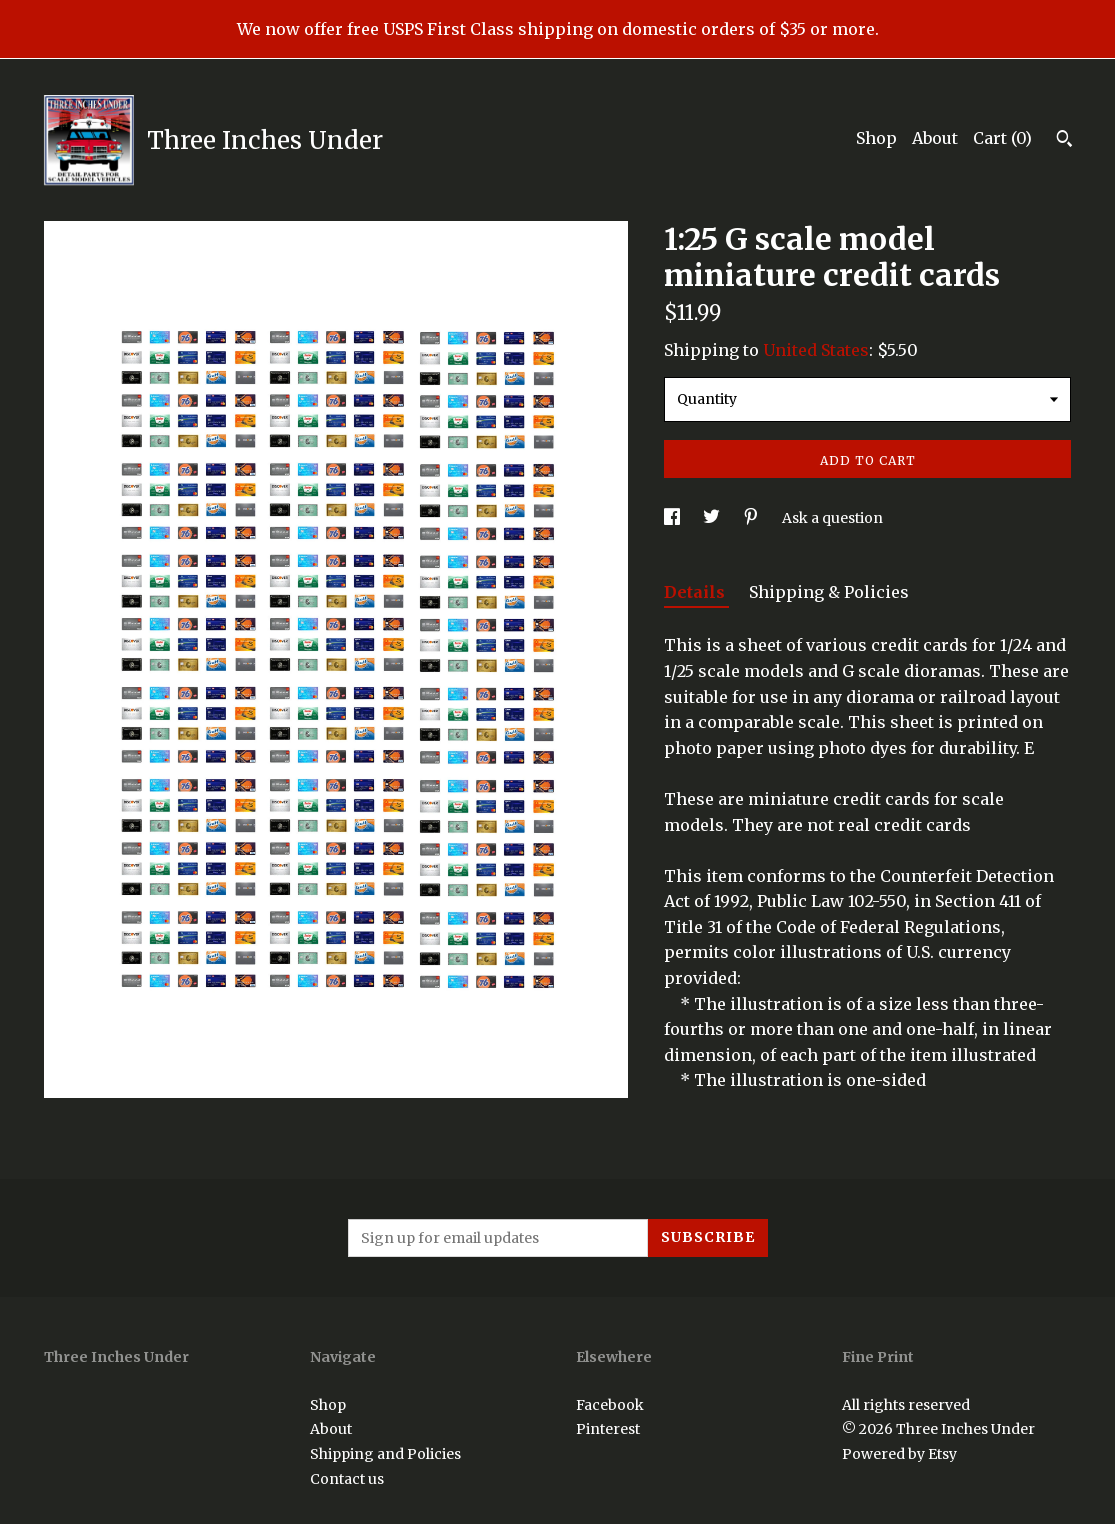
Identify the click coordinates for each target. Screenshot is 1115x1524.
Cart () (1002, 138)
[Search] (1064, 141)
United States (816, 350)
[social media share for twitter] (713, 518)
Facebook (610, 1405)
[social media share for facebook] (673, 518)
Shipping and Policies (385, 1454)
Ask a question (832, 518)
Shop (876, 138)
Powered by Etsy (899, 1454)
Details (696, 592)
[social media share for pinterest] (752, 518)
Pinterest (608, 1429)
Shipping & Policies (829, 592)
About (935, 138)
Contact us (347, 1479)
